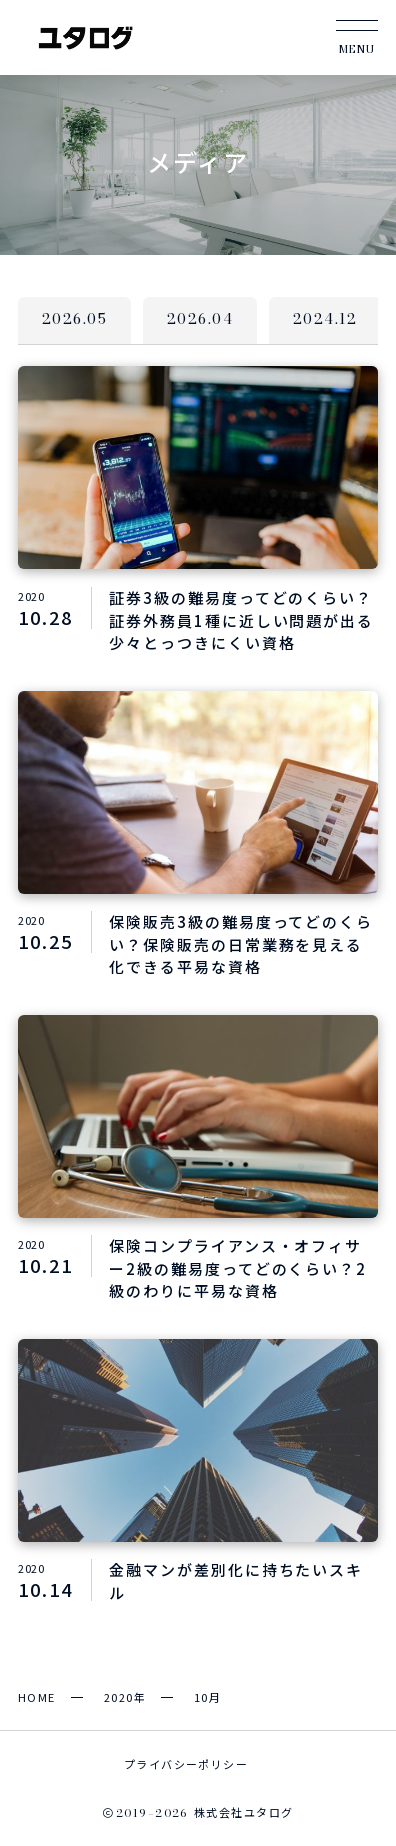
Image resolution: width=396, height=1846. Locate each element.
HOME (37, 1697)
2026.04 (200, 319)
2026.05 (74, 319)
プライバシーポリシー (186, 1764)
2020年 (125, 1697)
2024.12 (325, 319)
